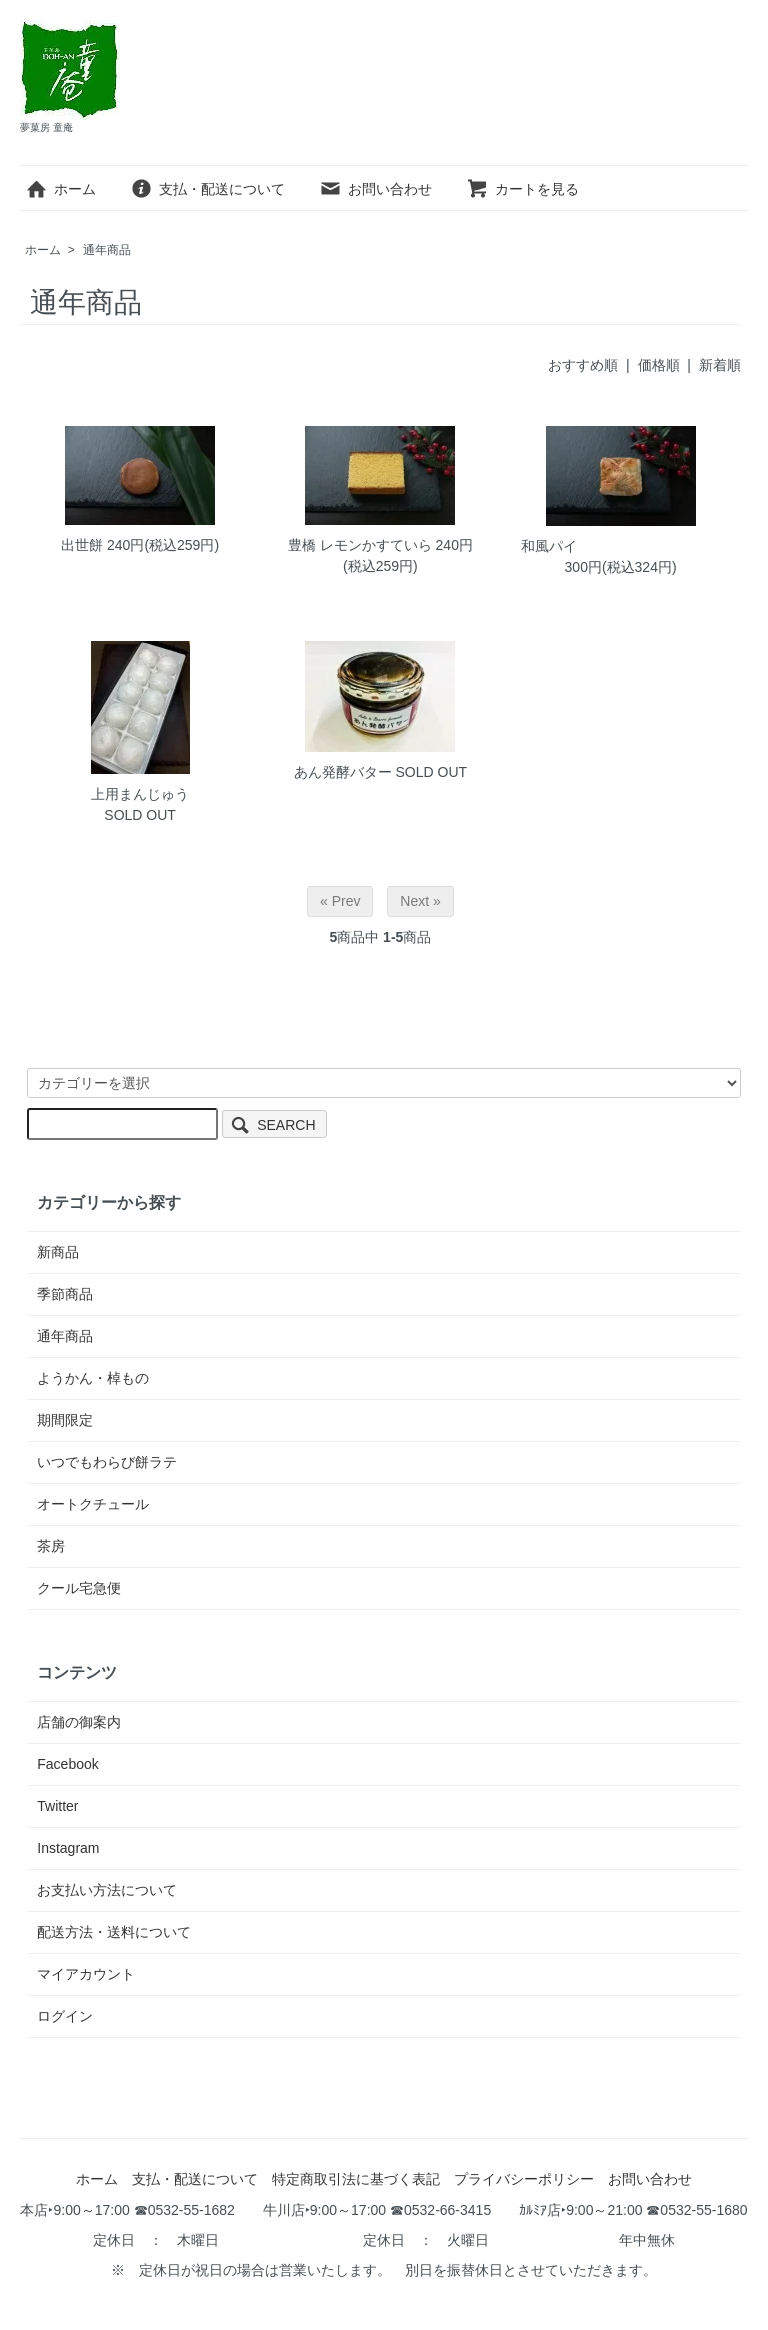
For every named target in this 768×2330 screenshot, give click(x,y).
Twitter (57, 1806)
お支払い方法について (107, 1890)
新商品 (58, 1252)
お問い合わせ (375, 189)
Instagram (68, 1848)
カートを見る (522, 189)
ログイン (65, 2016)
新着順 (720, 365)
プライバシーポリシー (524, 2179)
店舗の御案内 (79, 1722)
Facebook (67, 1764)
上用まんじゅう (140, 794)
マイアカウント (86, 1974)
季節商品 (65, 1294)
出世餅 (82, 545)
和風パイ (549, 546)
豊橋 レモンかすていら (360, 545)
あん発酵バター (343, 772)
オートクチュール (93, 1504)
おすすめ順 (583, 365)
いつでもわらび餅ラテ (107, 1462)
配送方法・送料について (114, 1932)
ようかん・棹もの (93, 1378)
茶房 (51, 1546)
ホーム (60, 189)
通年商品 (107, 250)
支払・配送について (207, 189)
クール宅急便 (79, 1588)
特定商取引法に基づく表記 (356, 2179)
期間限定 (65, 1420)
